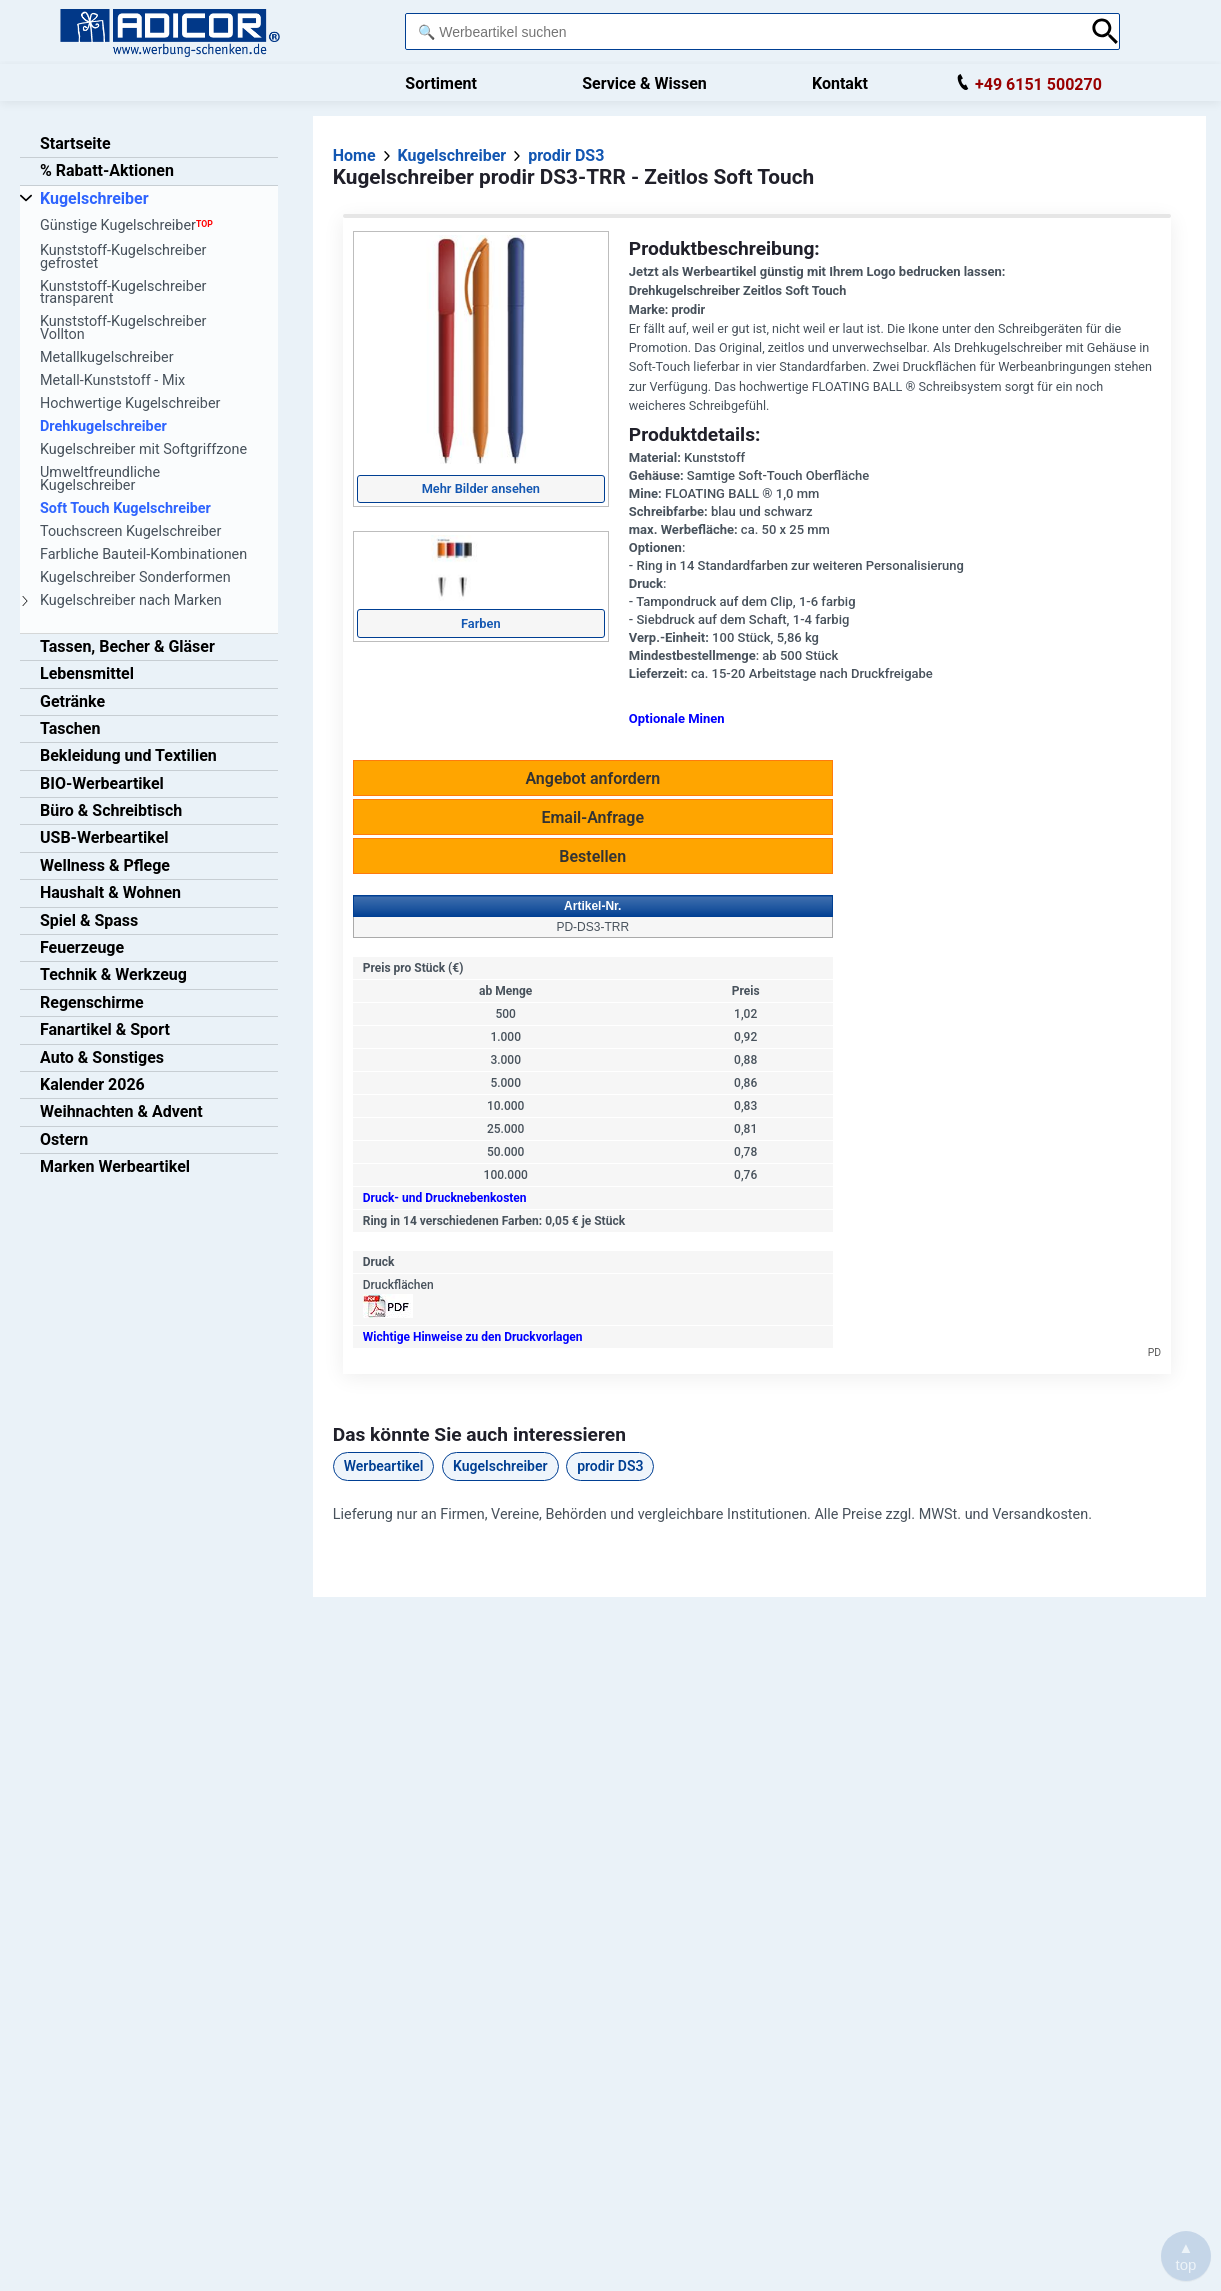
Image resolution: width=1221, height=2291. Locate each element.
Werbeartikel (384, 1466)
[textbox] (742, 31)
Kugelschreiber (500, 1466)
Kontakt (840, 83)
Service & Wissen (644, 83)
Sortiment (441, 83)
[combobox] (742, 31)
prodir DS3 (610, 1466)
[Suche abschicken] (1105, 31)
